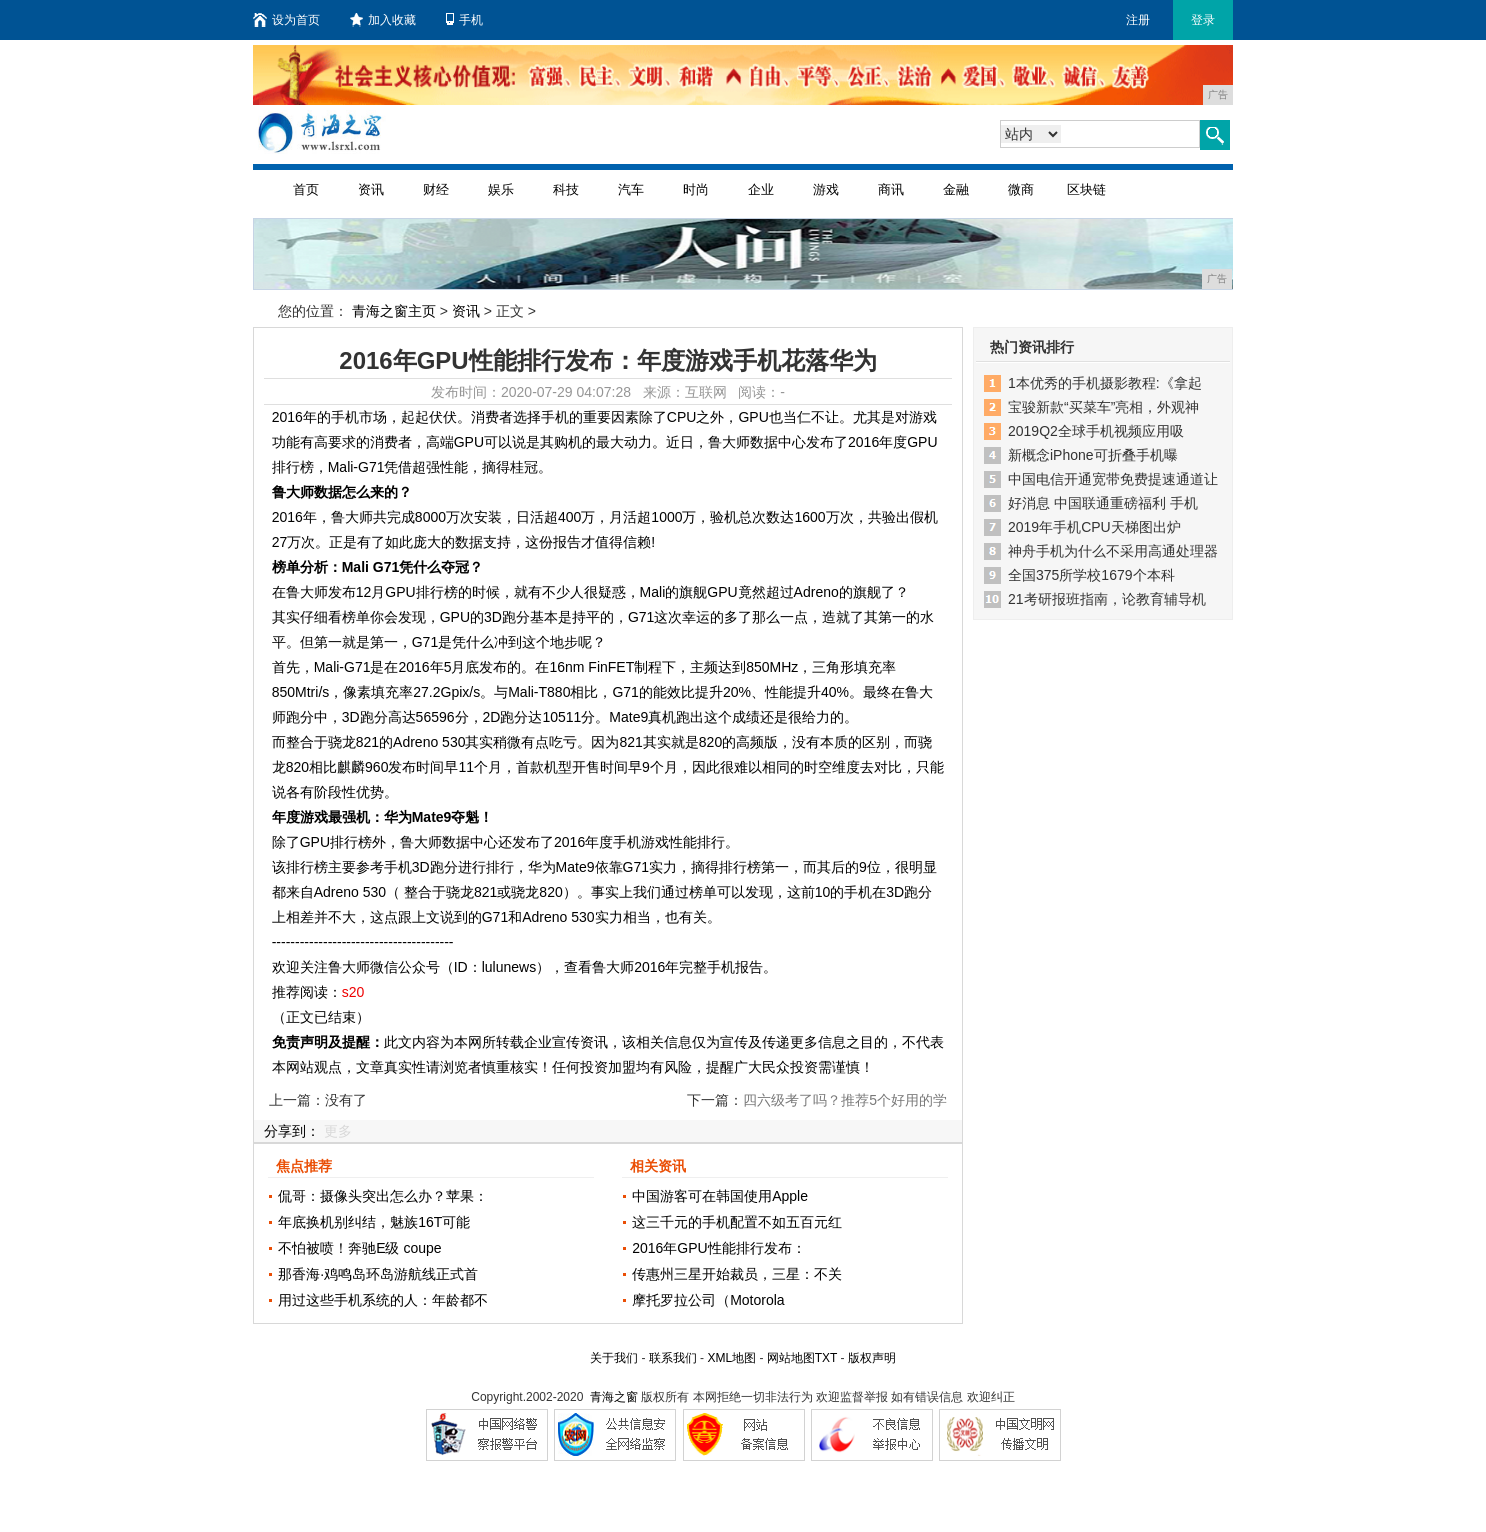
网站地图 (791, 1358)
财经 (436, 189)
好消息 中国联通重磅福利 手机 (1103, 503)
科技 (566, 189)
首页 (306, 189)
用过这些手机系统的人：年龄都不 (383, 1300)
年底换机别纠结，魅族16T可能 (374, 1222)
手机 (464, 20)
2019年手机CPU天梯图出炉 (1094, 527)
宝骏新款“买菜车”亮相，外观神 (1103, 407)
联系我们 (673, 1358)
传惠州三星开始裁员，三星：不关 (737, 1274)
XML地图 (731, 1358)
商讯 (891, 189)
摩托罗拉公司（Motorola (708, 1300)
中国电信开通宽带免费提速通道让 (1113, 479)
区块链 (1086, 189)
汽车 (631, 189)
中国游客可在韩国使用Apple (720, 1196)
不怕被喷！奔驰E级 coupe (359, 1248)
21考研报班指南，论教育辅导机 (1107, 599)
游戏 (826, 189)
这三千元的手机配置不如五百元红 (737, 1222)
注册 (1138, 20)
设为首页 (286, 20)
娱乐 (501, 189)
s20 (353, 992)
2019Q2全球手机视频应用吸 (1096, 431)
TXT (826, 1358)
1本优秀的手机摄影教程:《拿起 (1105, 383)
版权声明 (872, 1358)
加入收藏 (383, 20)
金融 (956, 189)
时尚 (696, 189)
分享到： (292, 1131)
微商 (1021, 189)
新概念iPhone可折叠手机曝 (1093, 455)
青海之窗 (614, 1397)
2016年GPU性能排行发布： (718, 1248)
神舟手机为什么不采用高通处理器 (1113, 551)
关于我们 (614, 1358)
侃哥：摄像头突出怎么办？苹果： (383, 1196)
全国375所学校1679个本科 (1091, 575)
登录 (1203, 20)
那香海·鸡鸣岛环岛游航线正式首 (378, 1274)
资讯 (371, 189)
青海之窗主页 (394, 311)
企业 (761, 189)
